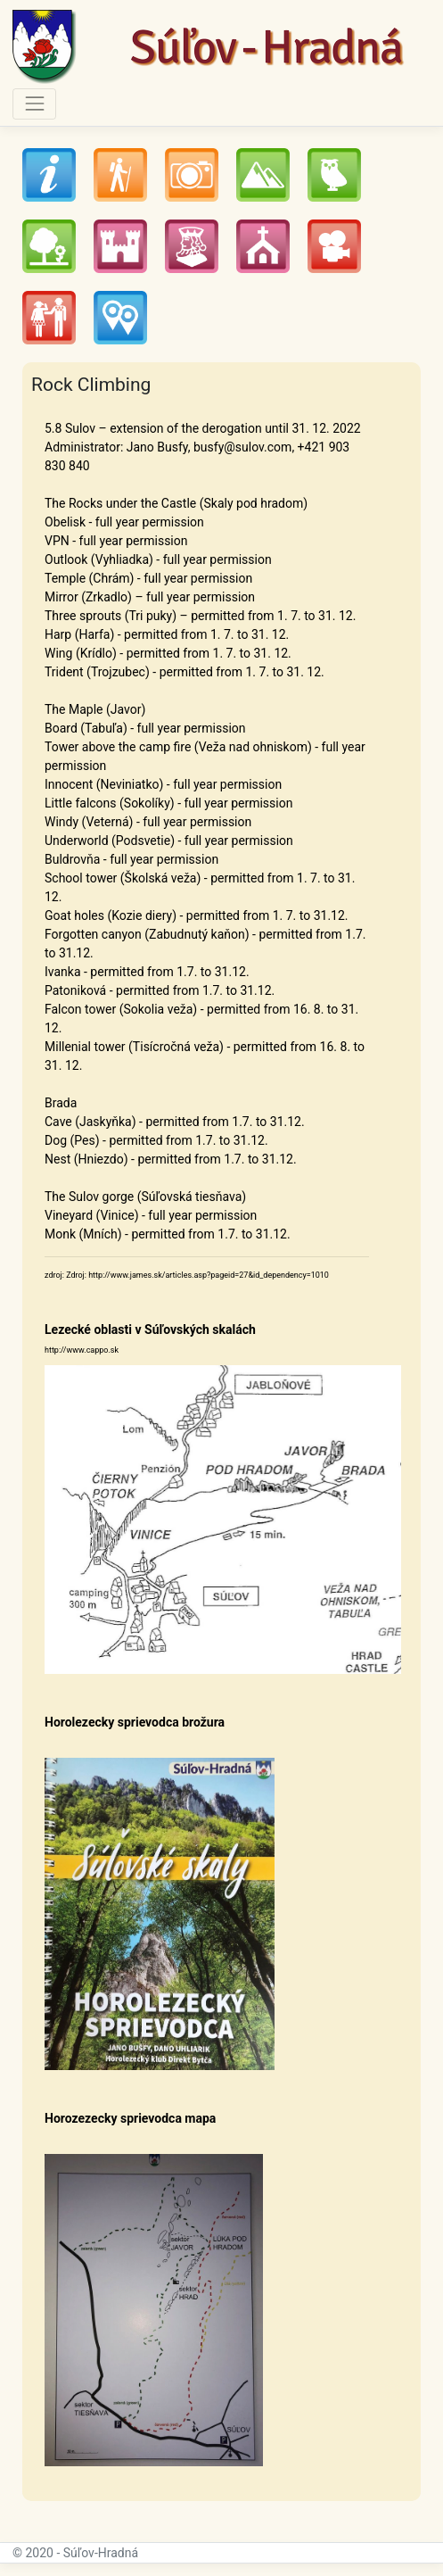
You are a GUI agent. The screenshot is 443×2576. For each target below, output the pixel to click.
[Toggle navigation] (34, 104)
